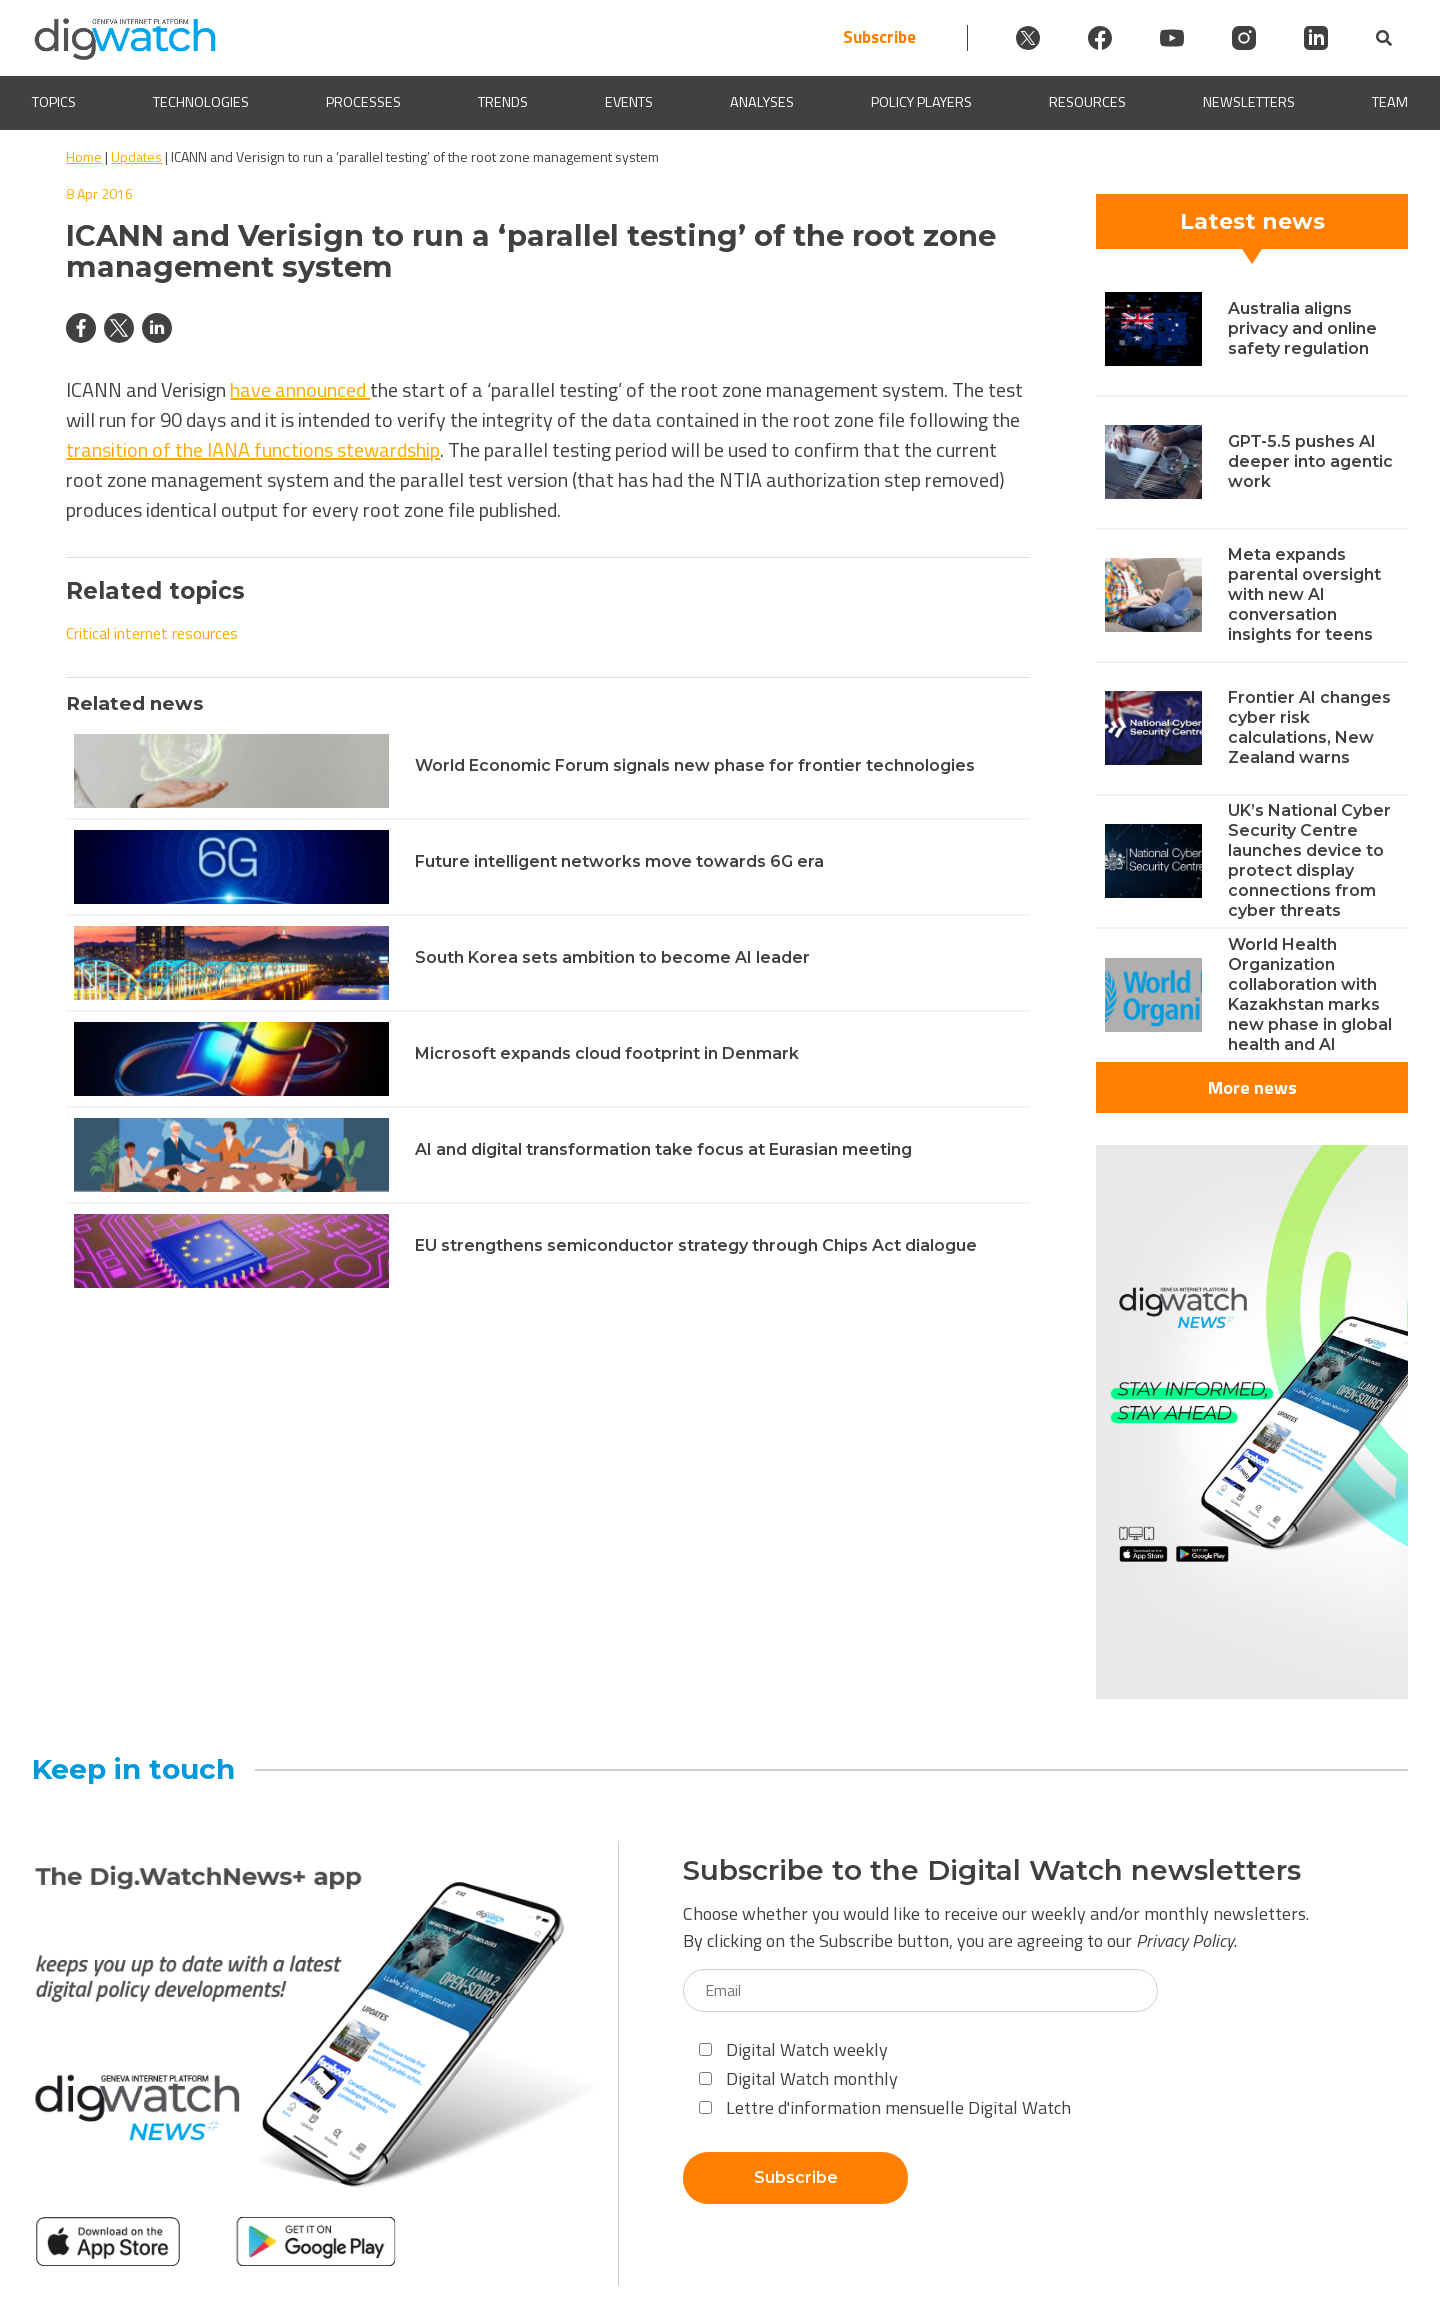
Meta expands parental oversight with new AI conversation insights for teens (1304, 594)
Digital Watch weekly (793, 2049)
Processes (363, 102)
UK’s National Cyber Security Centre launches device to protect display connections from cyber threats (1309, 860)
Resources (1087, 102)
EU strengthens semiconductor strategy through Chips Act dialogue (696, 1245)
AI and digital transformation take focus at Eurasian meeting (663, 1149)
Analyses (762, 102)
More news (1252, 1087)
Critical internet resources (152, 633)
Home (84, 156)
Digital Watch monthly (798, 2078)
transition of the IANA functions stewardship (253, 449)
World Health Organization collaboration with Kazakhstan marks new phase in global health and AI (1310, 994)
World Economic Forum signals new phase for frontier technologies (695, 765)
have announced (300, 389)
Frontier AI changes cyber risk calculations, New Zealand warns (1309, 727)
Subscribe (879, 37)
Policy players (921, 102)
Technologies (201, 102)
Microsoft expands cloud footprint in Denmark (607, 1053)
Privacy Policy (1185, 1940)
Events (629, 102)
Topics (54, 102)
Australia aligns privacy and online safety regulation (1302, 328)
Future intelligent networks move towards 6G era (619, 861)
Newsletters (1249, 102)
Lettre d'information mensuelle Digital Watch (885, 2107)
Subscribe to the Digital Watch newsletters (992, 1870)
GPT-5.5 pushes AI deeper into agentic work (1310, 461)
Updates (136, 156)
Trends (503, 102)
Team (1390, 102)
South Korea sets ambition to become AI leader (612, 957)
